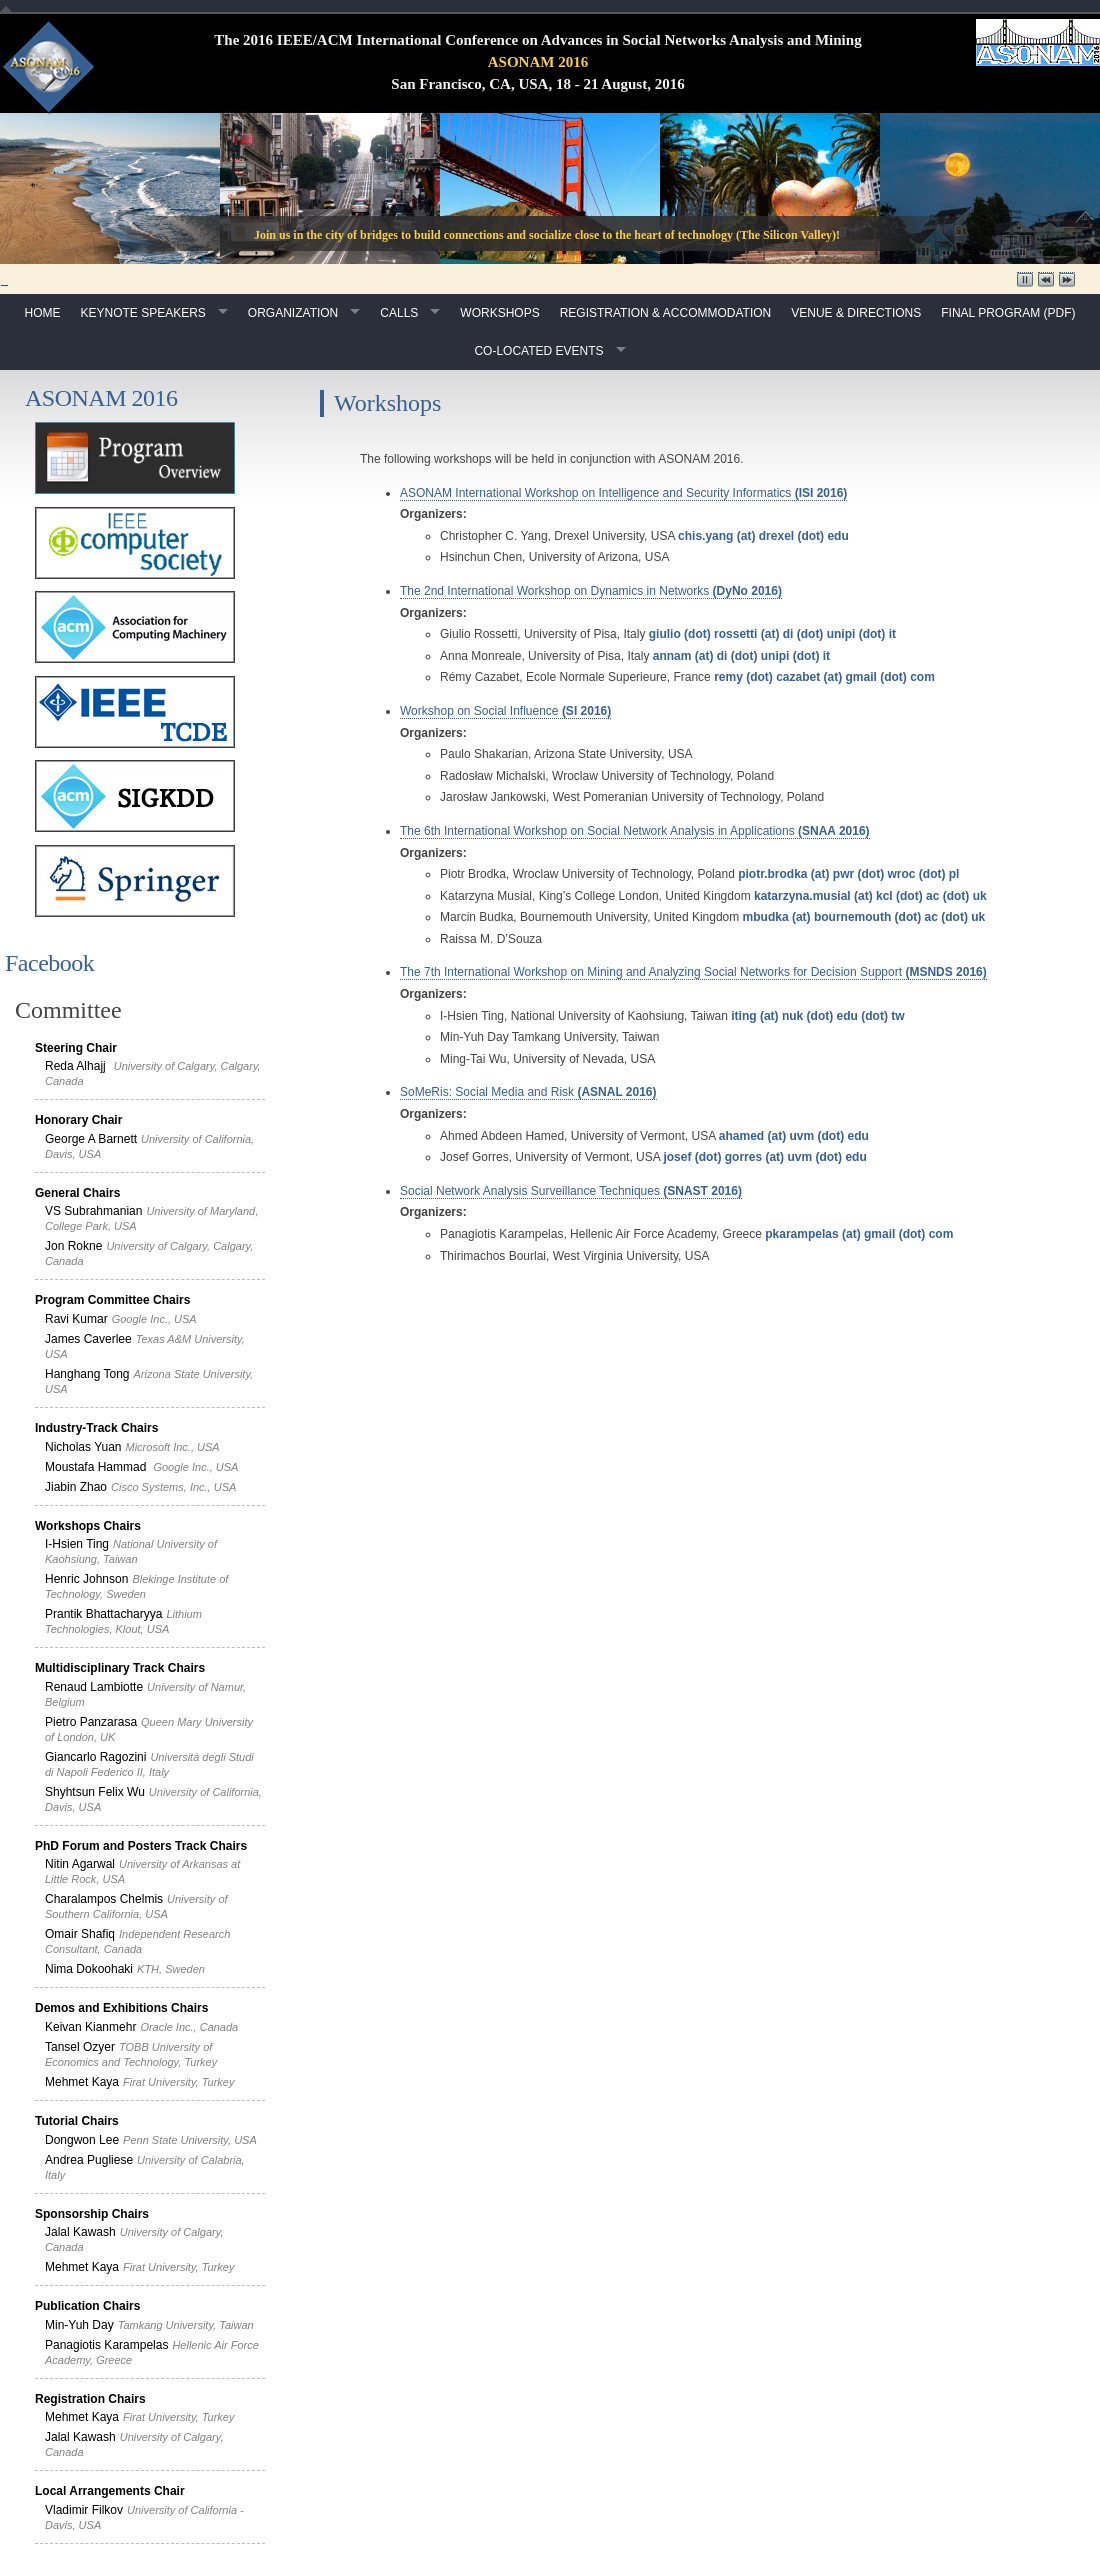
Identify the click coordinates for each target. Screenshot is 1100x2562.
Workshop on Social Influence (505, 711)
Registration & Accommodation (666, 313)
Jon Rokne (73, 1246)
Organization (293, 313)
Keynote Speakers (142, 313)
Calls (399, 313)
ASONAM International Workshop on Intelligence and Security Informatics (623, 493)
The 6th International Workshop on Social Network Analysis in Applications (635, 831)
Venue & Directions (856, 313)
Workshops (499, 313)
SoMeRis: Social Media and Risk (528, 1092)
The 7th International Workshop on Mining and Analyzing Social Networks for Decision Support (693, 972)
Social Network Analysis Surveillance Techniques (571, 1191)
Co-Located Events (538, 351)
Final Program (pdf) (1008, 313)
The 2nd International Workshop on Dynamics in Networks (591, 591)
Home (42, 313)
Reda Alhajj (75, 1066)
